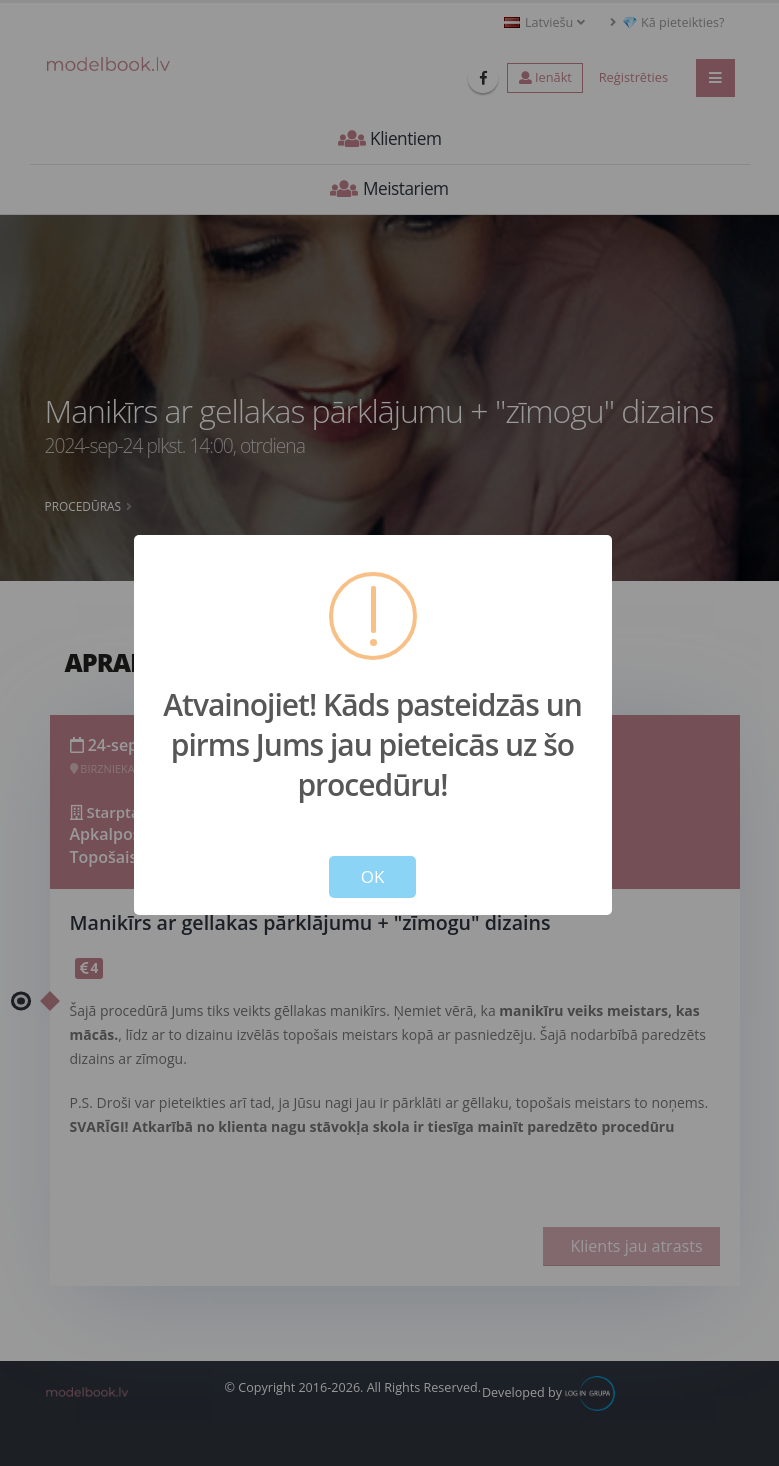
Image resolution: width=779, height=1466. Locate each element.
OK (373, 876)
